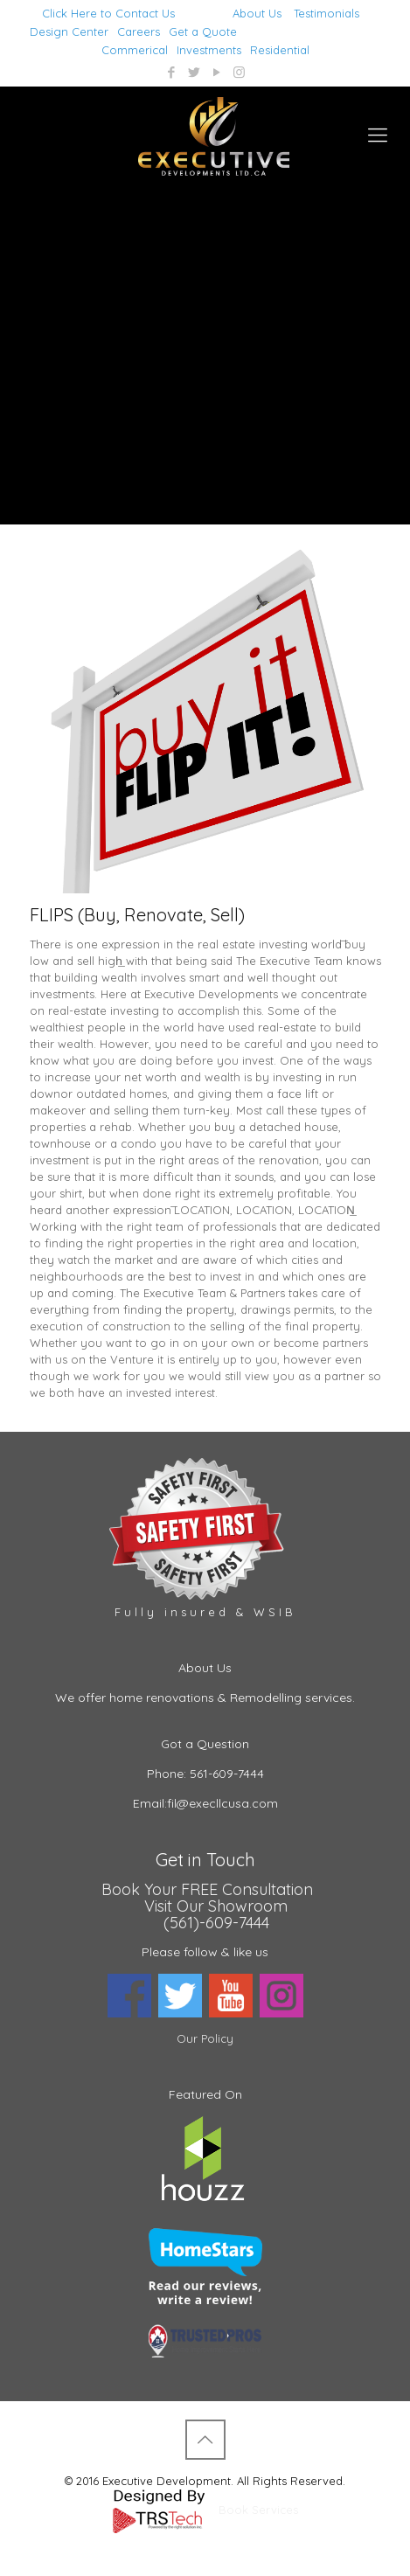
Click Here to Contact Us (108, 13)
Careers (138, 31)
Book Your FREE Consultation (207, 1889)
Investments (209, 50)
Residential (279, 50)
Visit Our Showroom (216, 1906)
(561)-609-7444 (216, 1923)
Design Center (69, 31)
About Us (257, 13)
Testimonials (326, 13)
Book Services (258, 2510)
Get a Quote (203, 31)
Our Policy (205, 2038)
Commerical (134, 50)
